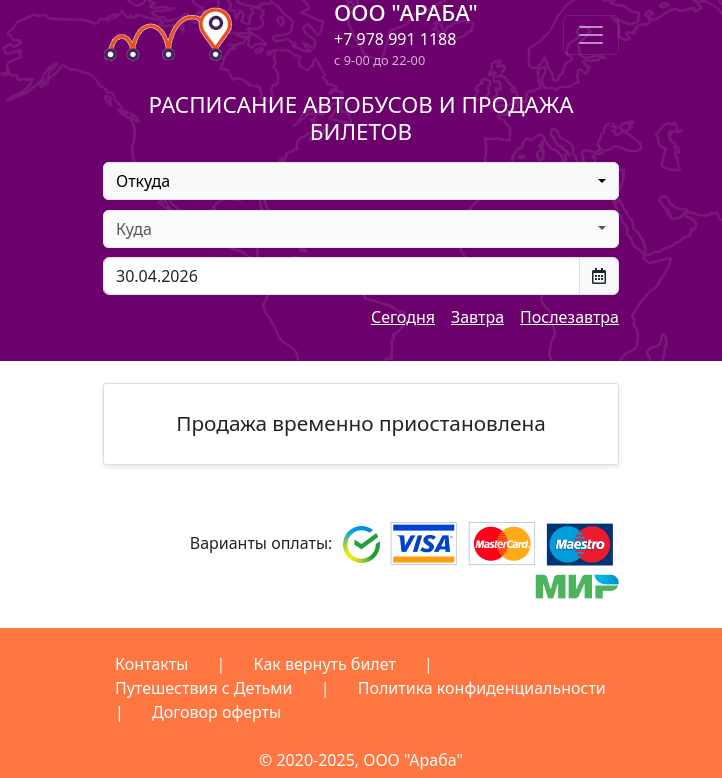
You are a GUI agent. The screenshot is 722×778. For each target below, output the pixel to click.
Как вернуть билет (325, 664)
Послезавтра (569, 317)
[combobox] (361, 181)
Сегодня (403, 317)
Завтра (477, 317)
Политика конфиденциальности (482, 688)
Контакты (151, 664)
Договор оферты (216, 712)
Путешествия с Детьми (204, 688)
